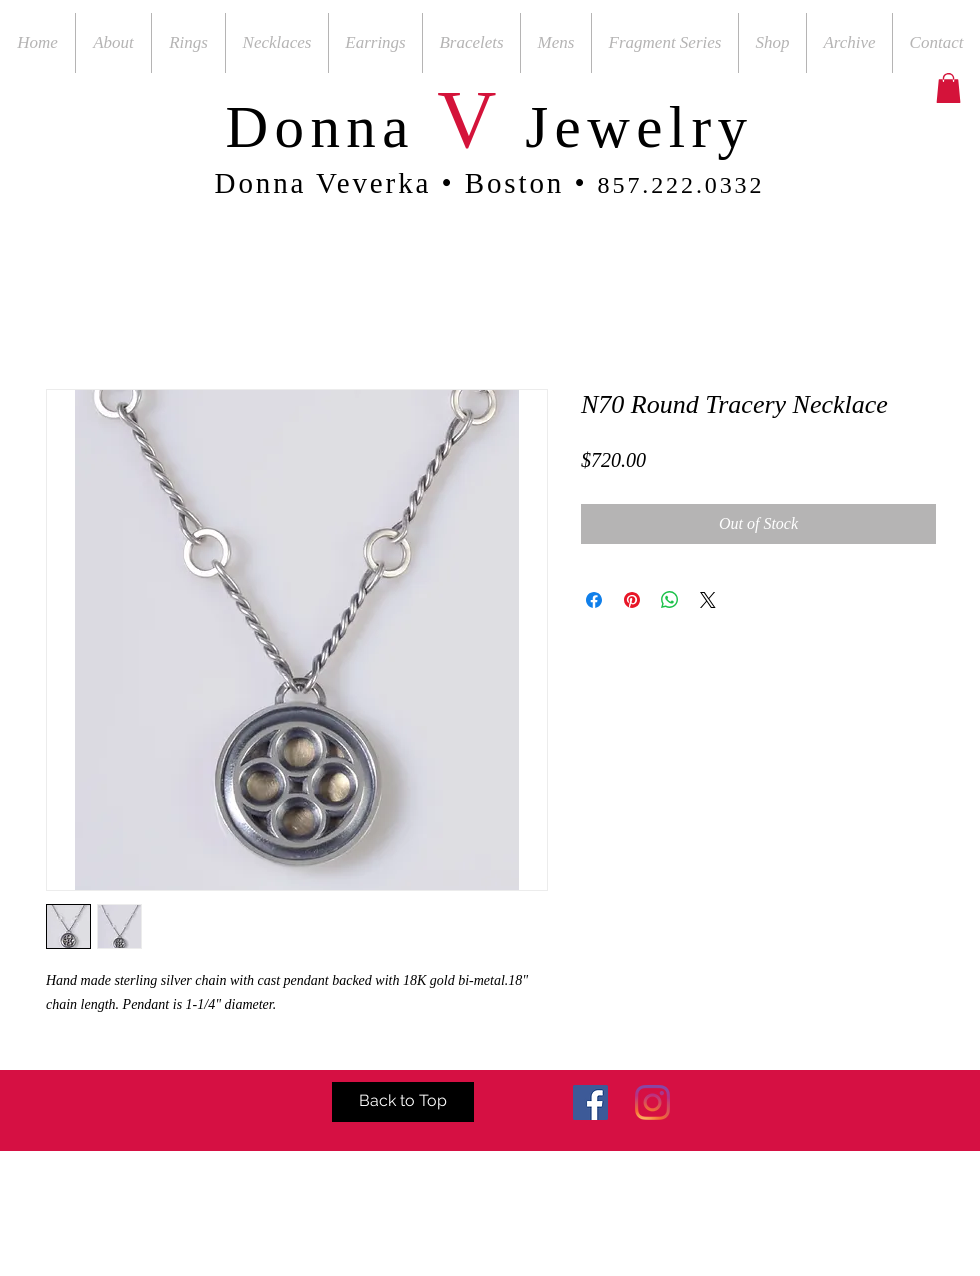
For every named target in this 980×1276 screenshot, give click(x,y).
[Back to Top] (403, 1102)
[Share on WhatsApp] (670, 600)
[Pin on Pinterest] (632, 600)
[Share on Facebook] (594, 600)
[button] (948, 88)
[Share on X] (708, 600)
